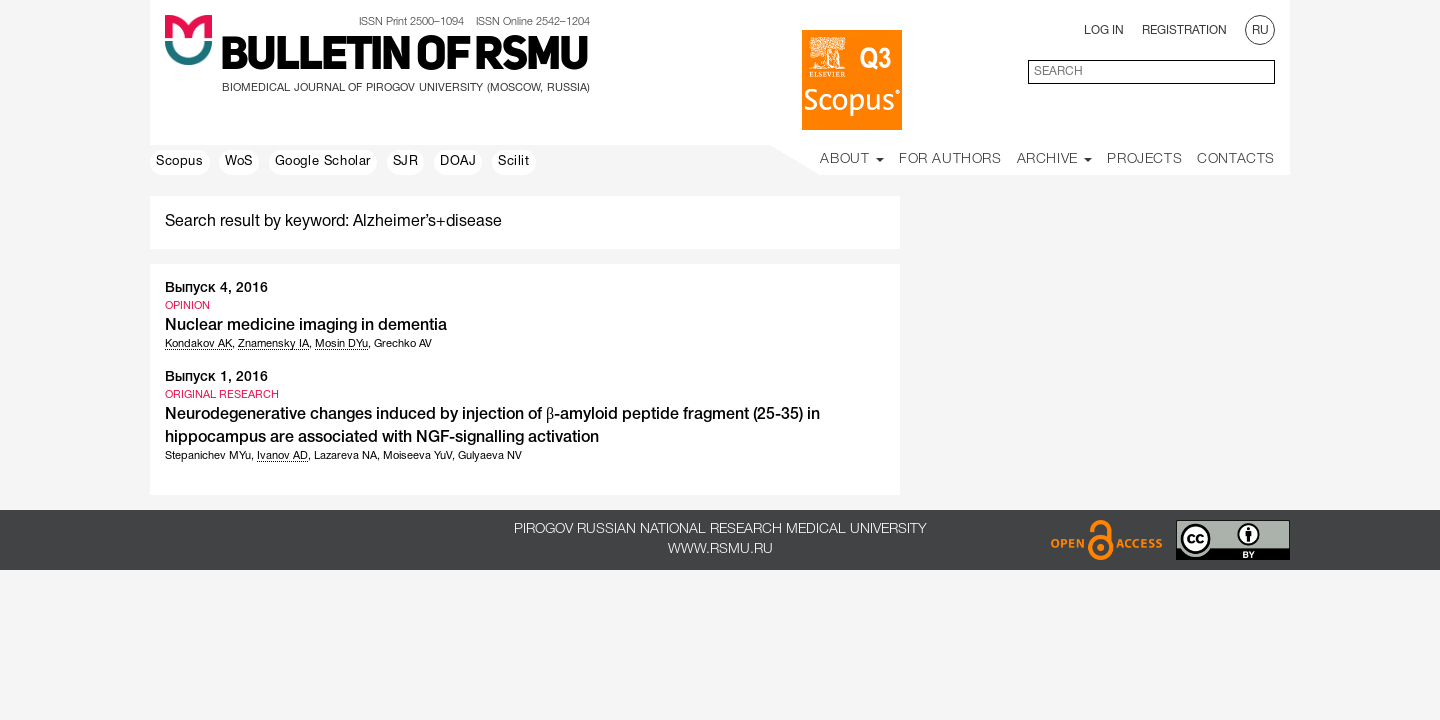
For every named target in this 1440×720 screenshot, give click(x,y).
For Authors (950, 159)
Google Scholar (323, 162)
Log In (1104, 30)
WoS (239, 162)
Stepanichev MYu (208, 456)
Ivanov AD (282, 456)
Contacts (1236, 159)
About (852, 159)
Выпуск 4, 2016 (216, 288)
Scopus (180, 162)
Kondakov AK (198, 344)
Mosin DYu (341, 344)
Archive (1055, 159)
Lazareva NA (345, 456)
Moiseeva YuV (417, 456)
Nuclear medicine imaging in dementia (306, 326)
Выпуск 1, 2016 (216, 377)
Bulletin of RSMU (404, 57)
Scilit (514, 162)
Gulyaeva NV (490, 456)
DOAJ (458, 162)
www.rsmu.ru (720, 549)
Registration (1184, 30)
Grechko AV (403, 344)
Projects (1144, 159)
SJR (406, 162)
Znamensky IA (273, 344)
